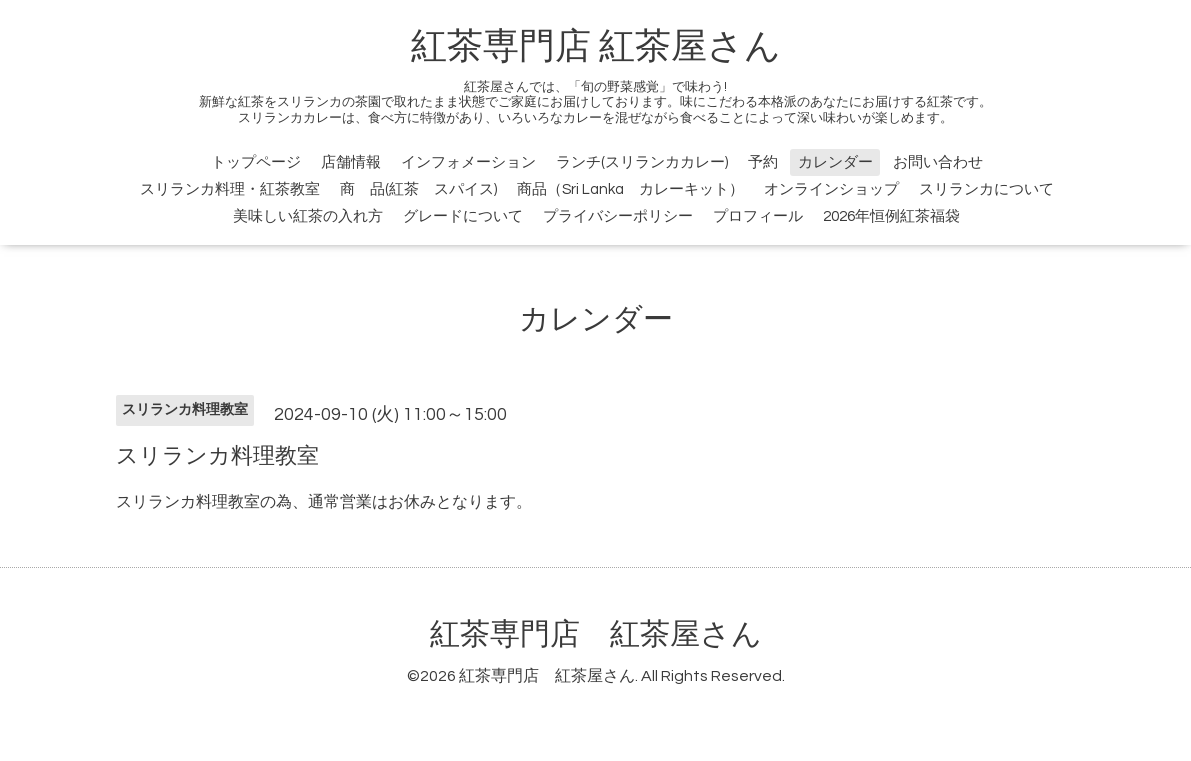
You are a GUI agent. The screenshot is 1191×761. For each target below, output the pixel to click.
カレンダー (835, 162)
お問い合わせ (938, 162)
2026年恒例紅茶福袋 (891, 216)
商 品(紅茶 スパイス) (418, 189)
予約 (763, 162)
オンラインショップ (831, 189)
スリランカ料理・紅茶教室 (230, 189)
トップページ (256, 162)
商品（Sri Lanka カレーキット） (630, 189)
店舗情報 (351, 162)
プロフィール (758, 216)
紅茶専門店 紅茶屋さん (596, 47)
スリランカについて (986, 189)
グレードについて (463, 216)
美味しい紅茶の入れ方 (308, 216)
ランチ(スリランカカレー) (642, 162)
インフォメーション (468, 162)
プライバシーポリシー (618, 216)
